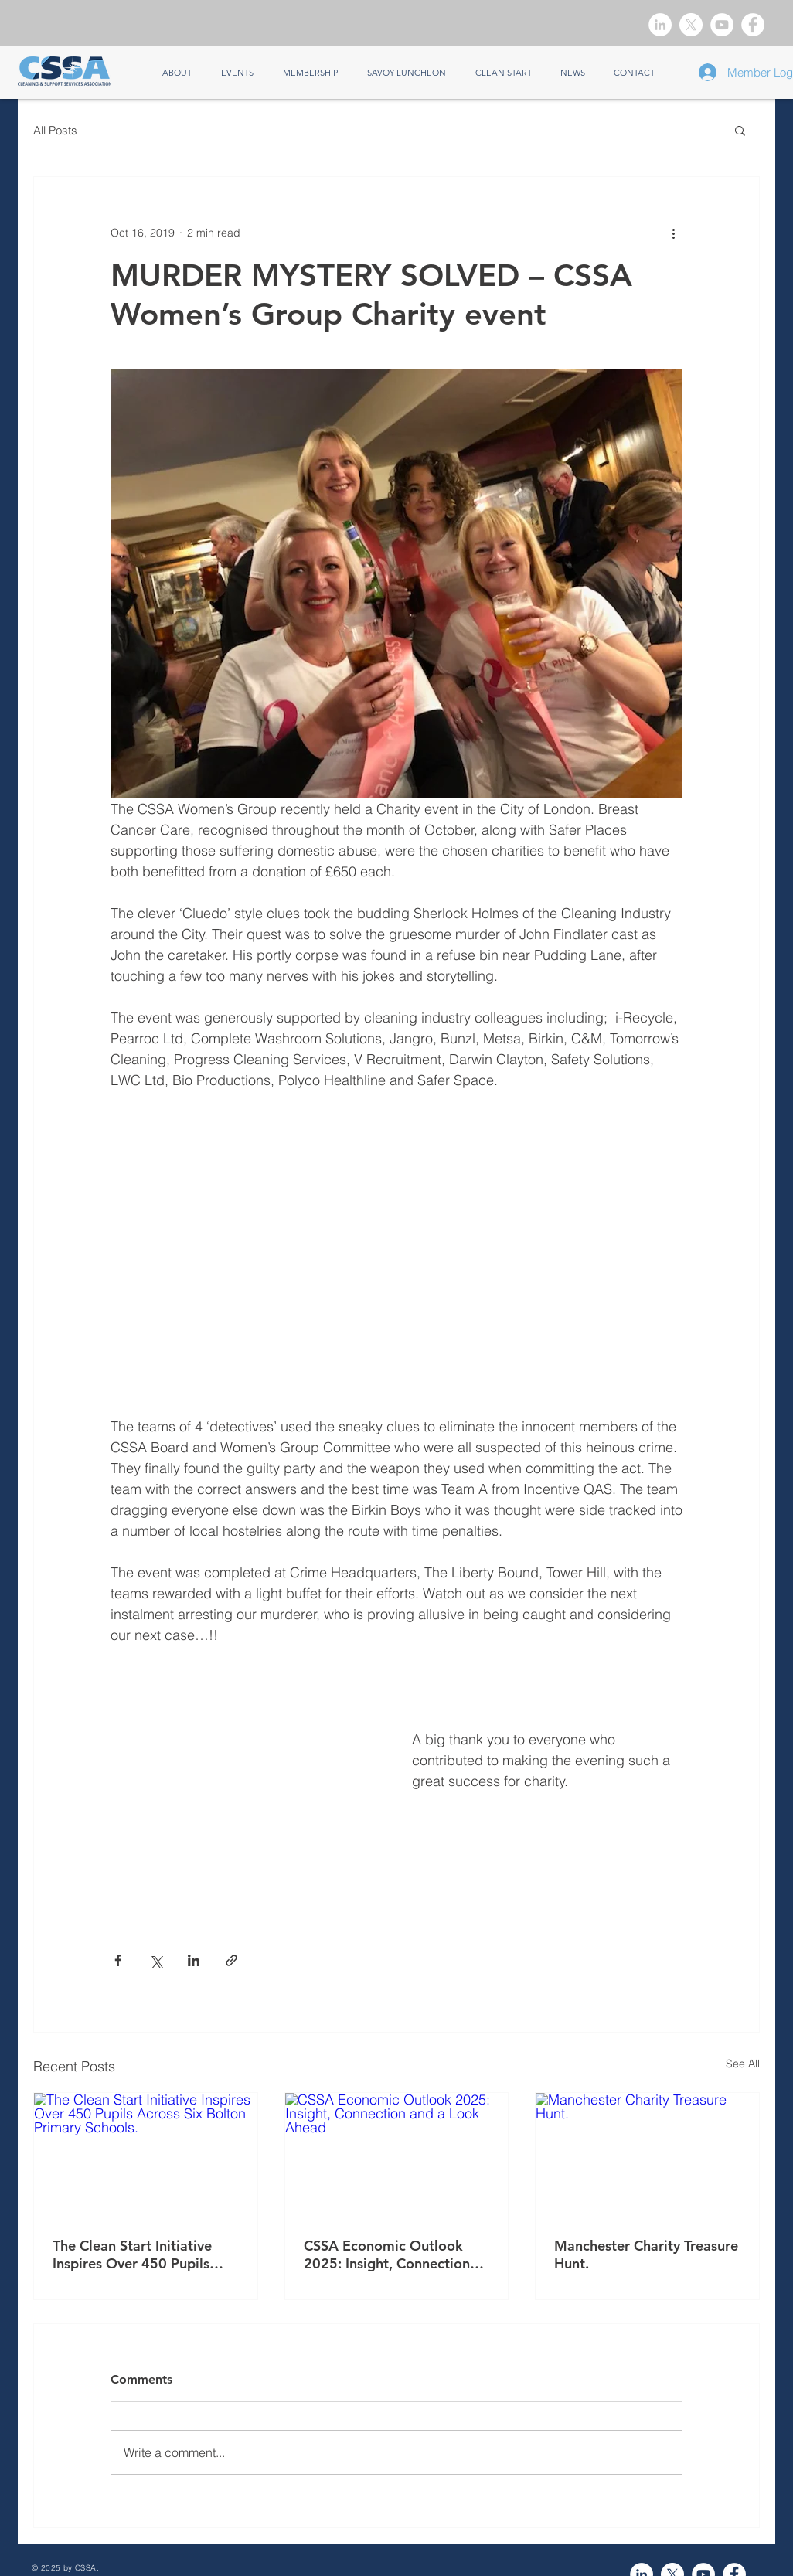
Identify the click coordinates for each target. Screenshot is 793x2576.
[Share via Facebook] (118, 1960)
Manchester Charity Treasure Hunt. (646, 2254)
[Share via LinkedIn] (193, 1960)
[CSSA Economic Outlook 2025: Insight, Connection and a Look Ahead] (397, 2155)
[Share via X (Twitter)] (155, 1960)
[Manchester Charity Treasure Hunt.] (647, 2155)
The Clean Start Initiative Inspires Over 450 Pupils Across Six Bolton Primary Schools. (136, 2254)
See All (743, 2064)
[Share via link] (231, 1960)
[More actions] (673, 232)
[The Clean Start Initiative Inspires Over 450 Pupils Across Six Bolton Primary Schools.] (145, 2155)
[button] (740, 130)
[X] (691, 24)
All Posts (55, 130)
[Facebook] (752, 24)
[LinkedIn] (660, 24)
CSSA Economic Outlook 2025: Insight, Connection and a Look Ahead (387, 2254)
